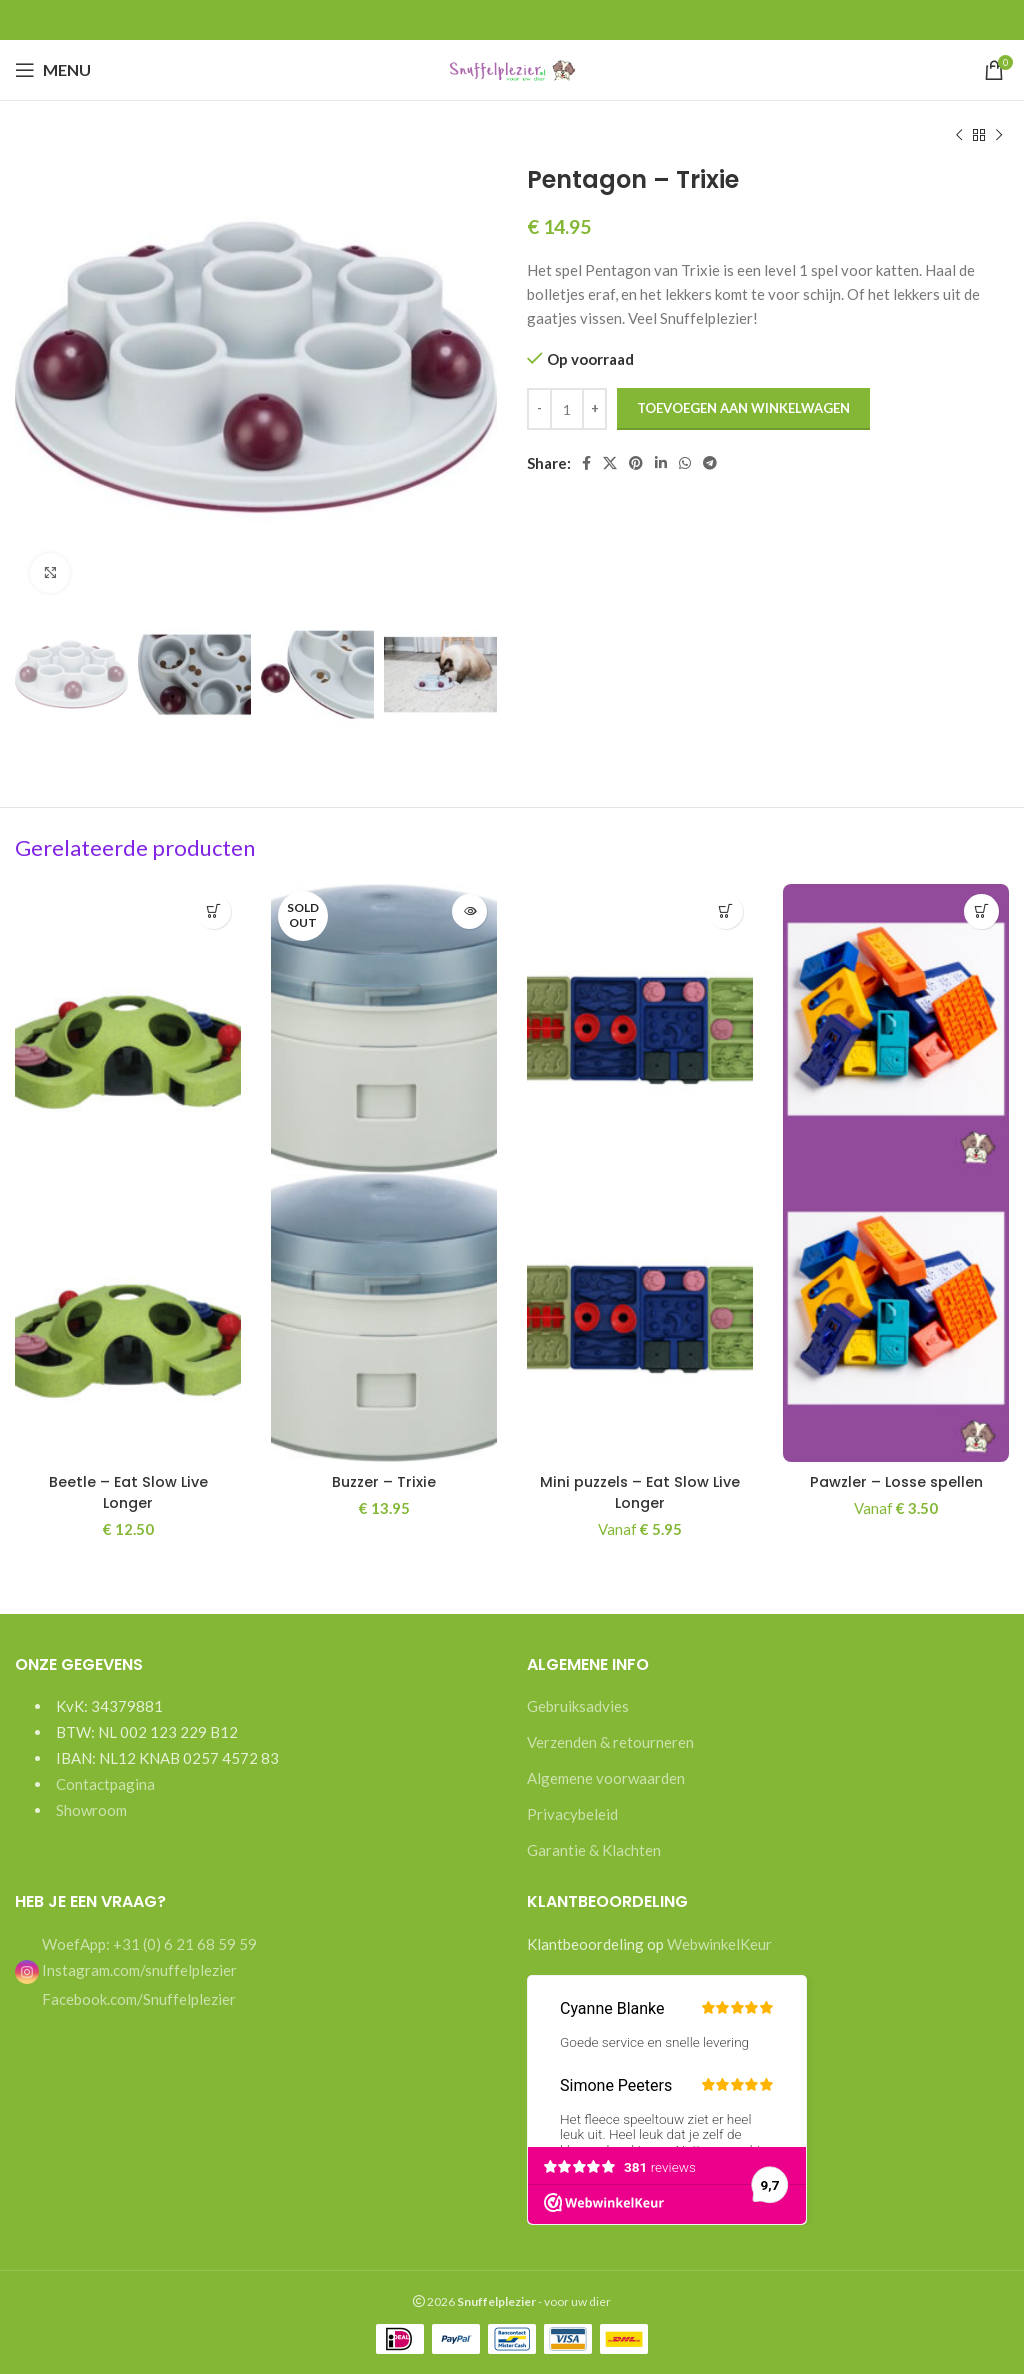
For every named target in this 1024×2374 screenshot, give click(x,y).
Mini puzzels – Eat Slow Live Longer (640, 1492)
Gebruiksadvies (578, 1706)
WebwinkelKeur (719, 1944)
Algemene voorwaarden (606, 1778)
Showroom (91, 1810)
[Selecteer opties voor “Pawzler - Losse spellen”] (981, 911)
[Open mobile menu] (53, 70)
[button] (213, 911)
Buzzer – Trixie (384, 1481)
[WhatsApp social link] (685, 463)
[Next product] (999, 136)
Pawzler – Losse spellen (896, 1481)
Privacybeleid (572, 1814)
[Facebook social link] (586, 463)
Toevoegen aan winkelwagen (743, 408)
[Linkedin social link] (661, 463)
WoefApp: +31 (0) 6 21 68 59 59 (148, 1944)
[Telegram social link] (710, 463)
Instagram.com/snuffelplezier (126, 1969)
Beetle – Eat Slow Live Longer (128, 1492)
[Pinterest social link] (636, 463)
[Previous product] (959, 136)
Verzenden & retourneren (610, 1742)
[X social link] (610, 463)
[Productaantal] (567, 409)
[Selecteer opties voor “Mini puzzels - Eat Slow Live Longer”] (725, 911)
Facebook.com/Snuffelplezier (137, 1999)
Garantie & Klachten (594, 1850)
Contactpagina (105, 1784)
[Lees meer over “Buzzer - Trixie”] (469, 911)
